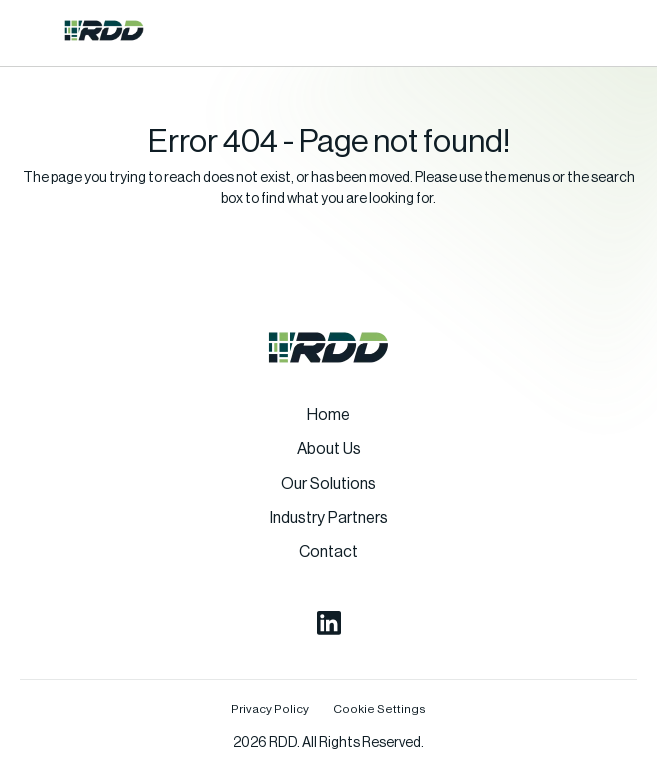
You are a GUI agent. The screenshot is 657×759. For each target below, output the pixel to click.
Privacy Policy (270, 709)
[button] (34, 30)
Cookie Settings (379, 709)
